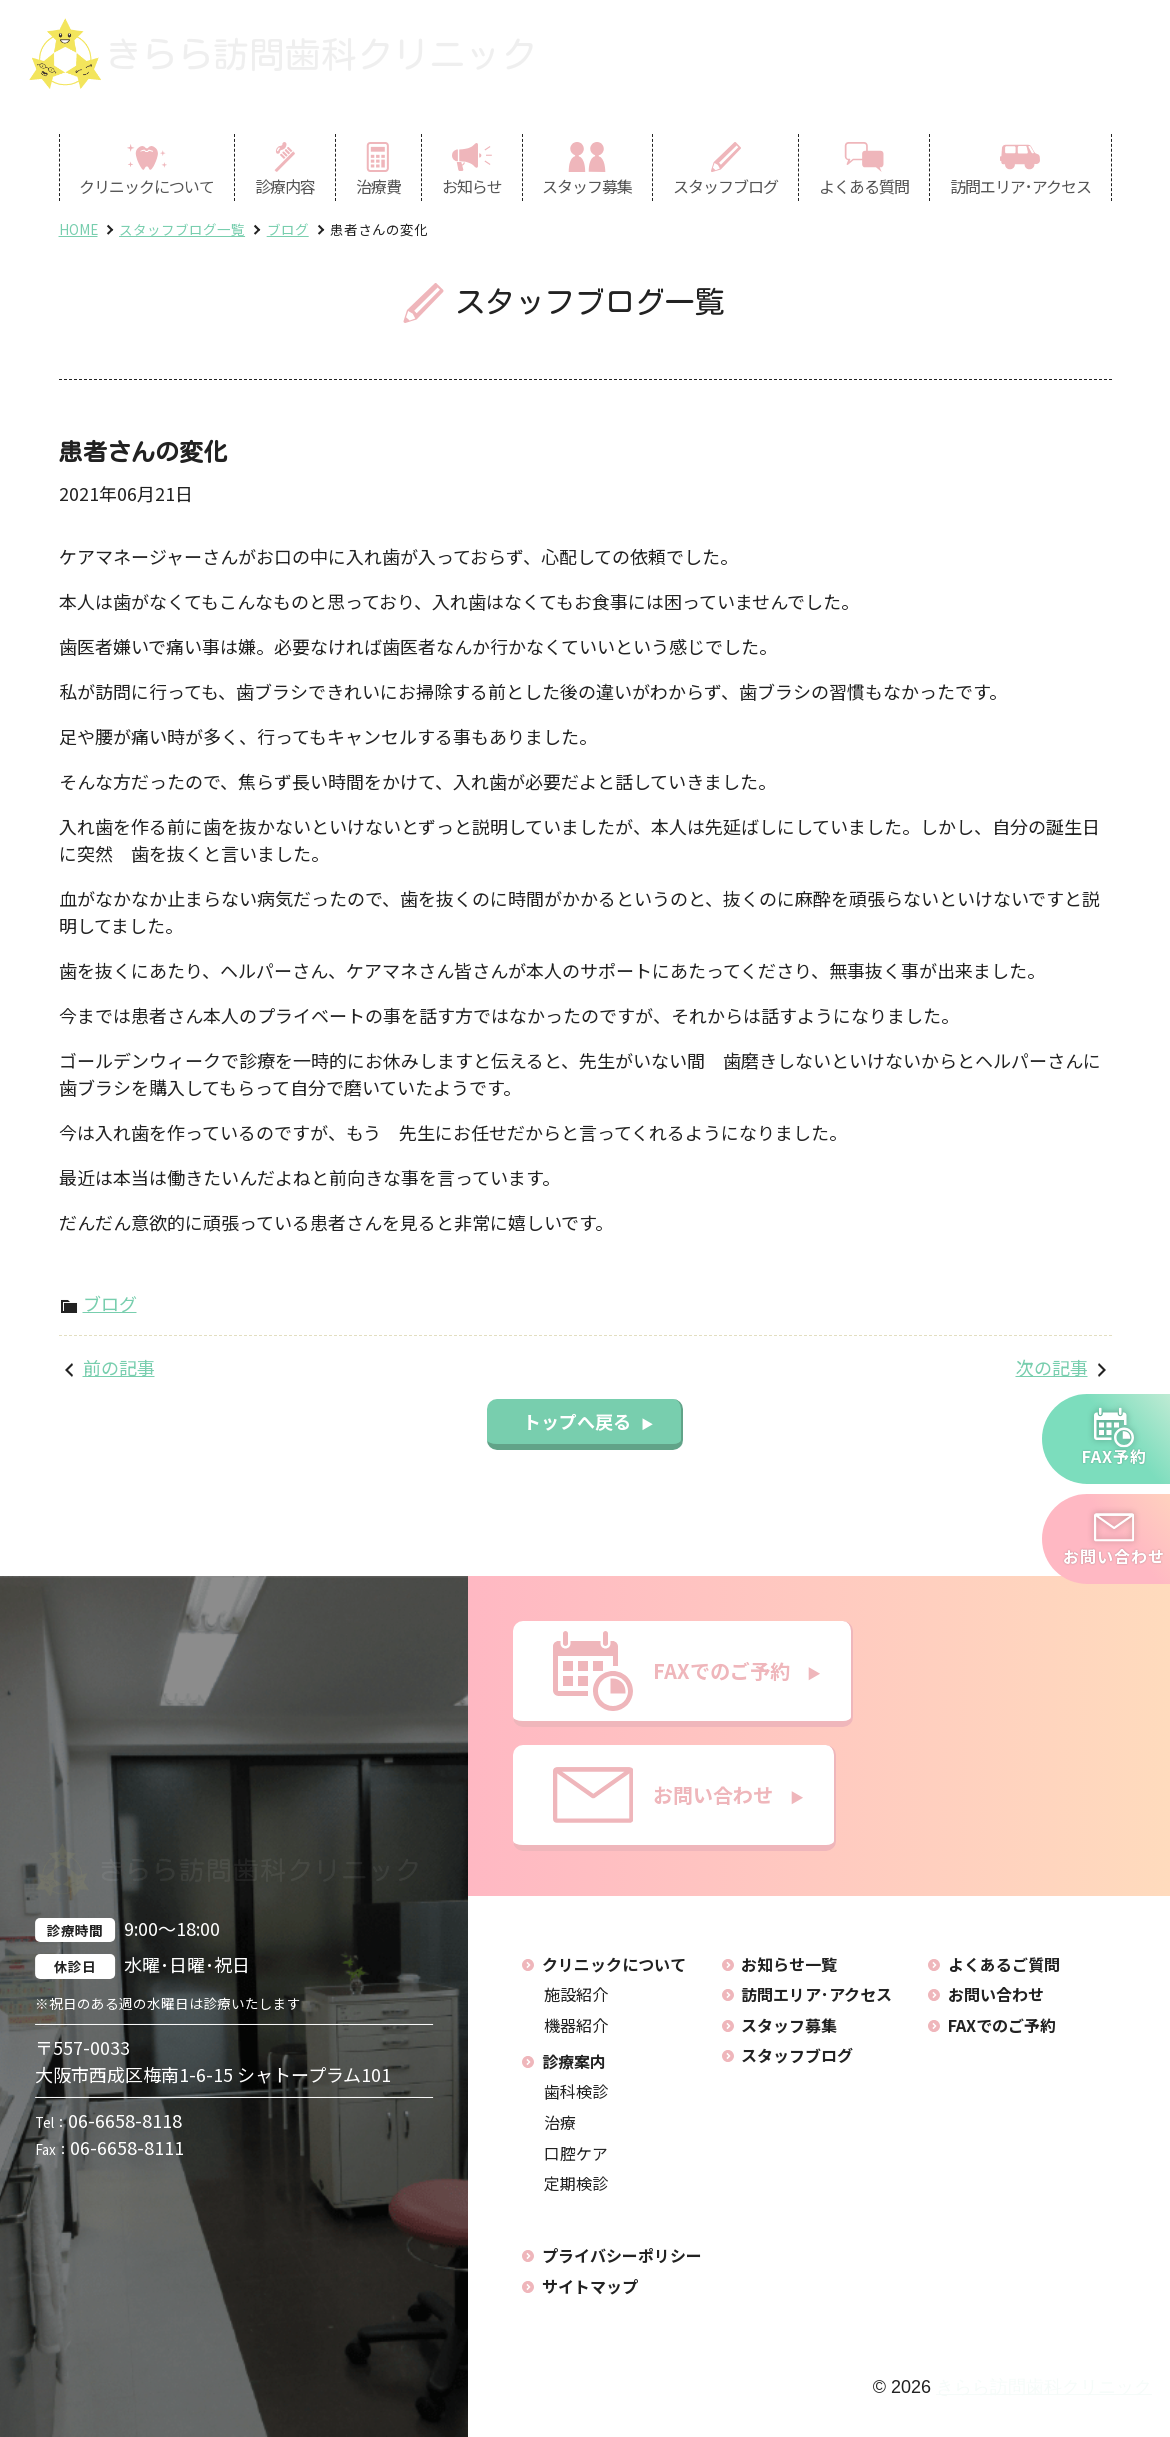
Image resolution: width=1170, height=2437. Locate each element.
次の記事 (1052, 1367)
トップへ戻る (588, 1421)
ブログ (110, 1303)
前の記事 (119, 1367)
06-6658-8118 (108, 2119)
